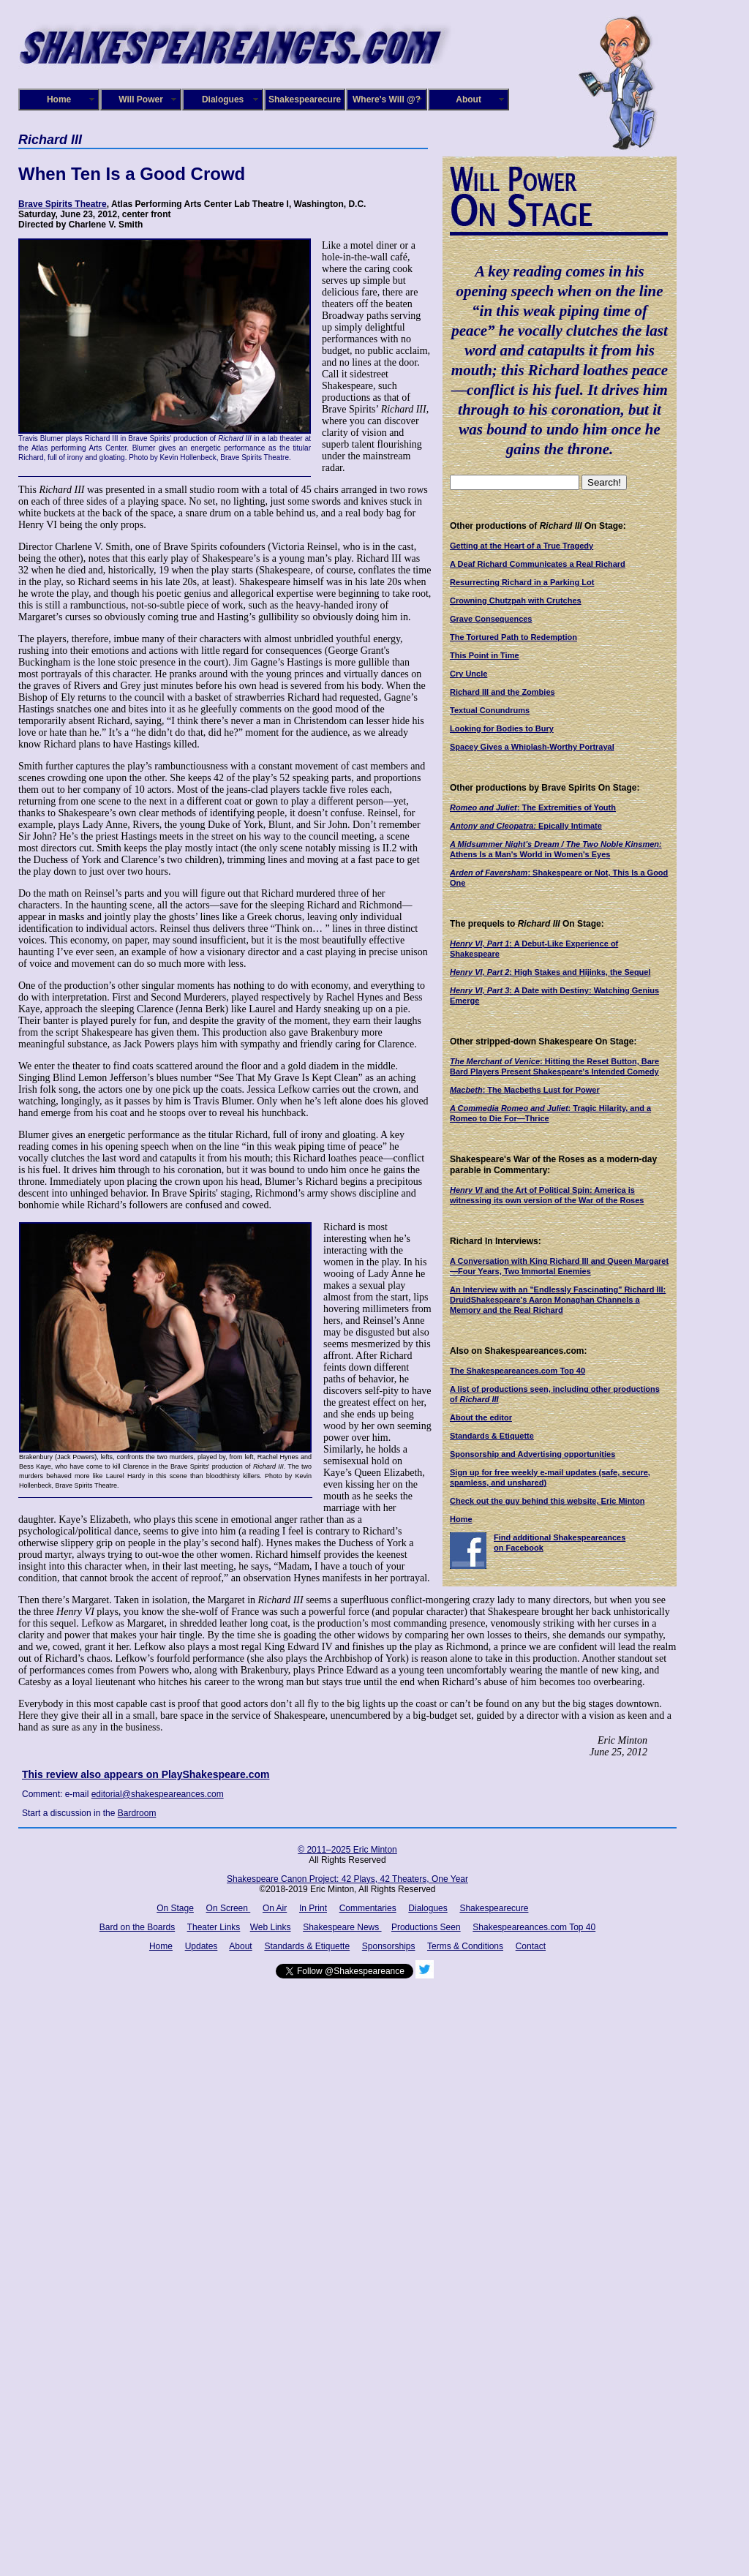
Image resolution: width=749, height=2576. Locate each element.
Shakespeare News (342, 1927)
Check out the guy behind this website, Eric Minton (547, 1500)
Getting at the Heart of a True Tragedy (521, 545)
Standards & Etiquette (492, 1435)
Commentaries (367, 1908)
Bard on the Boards (137, 1927)
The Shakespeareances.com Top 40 (517, 1370)
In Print (313, 1908)
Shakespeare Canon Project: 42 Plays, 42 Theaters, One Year (347, 1879)
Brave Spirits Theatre (62, 204)
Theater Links (214, 1927)
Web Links (270, 1927)
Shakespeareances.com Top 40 (534, 1927)
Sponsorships (388, 1946)
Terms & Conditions (465, 1946)
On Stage (175, 1908)
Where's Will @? (387, 99)
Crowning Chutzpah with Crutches (515, 600)
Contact (531, 1946)
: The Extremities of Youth (533, 807)
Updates (201, 1946)
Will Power (140, 99)
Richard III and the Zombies (502, 692)
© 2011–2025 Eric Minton (347, 1850)
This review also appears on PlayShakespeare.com (146, 1774)
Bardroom (137, 1813)
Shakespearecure (304, 99)
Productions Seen (426, 1927)
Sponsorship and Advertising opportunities (532, 1454)
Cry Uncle (468, 673)
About (468, 99)
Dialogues (223, 99)
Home (59, 99)
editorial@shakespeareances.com (157, 1794)
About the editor (481, 1417)
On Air (275, 1908)
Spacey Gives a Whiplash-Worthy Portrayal (532, 746)
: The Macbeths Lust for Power (525, 1089)
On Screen (228, 1908)
